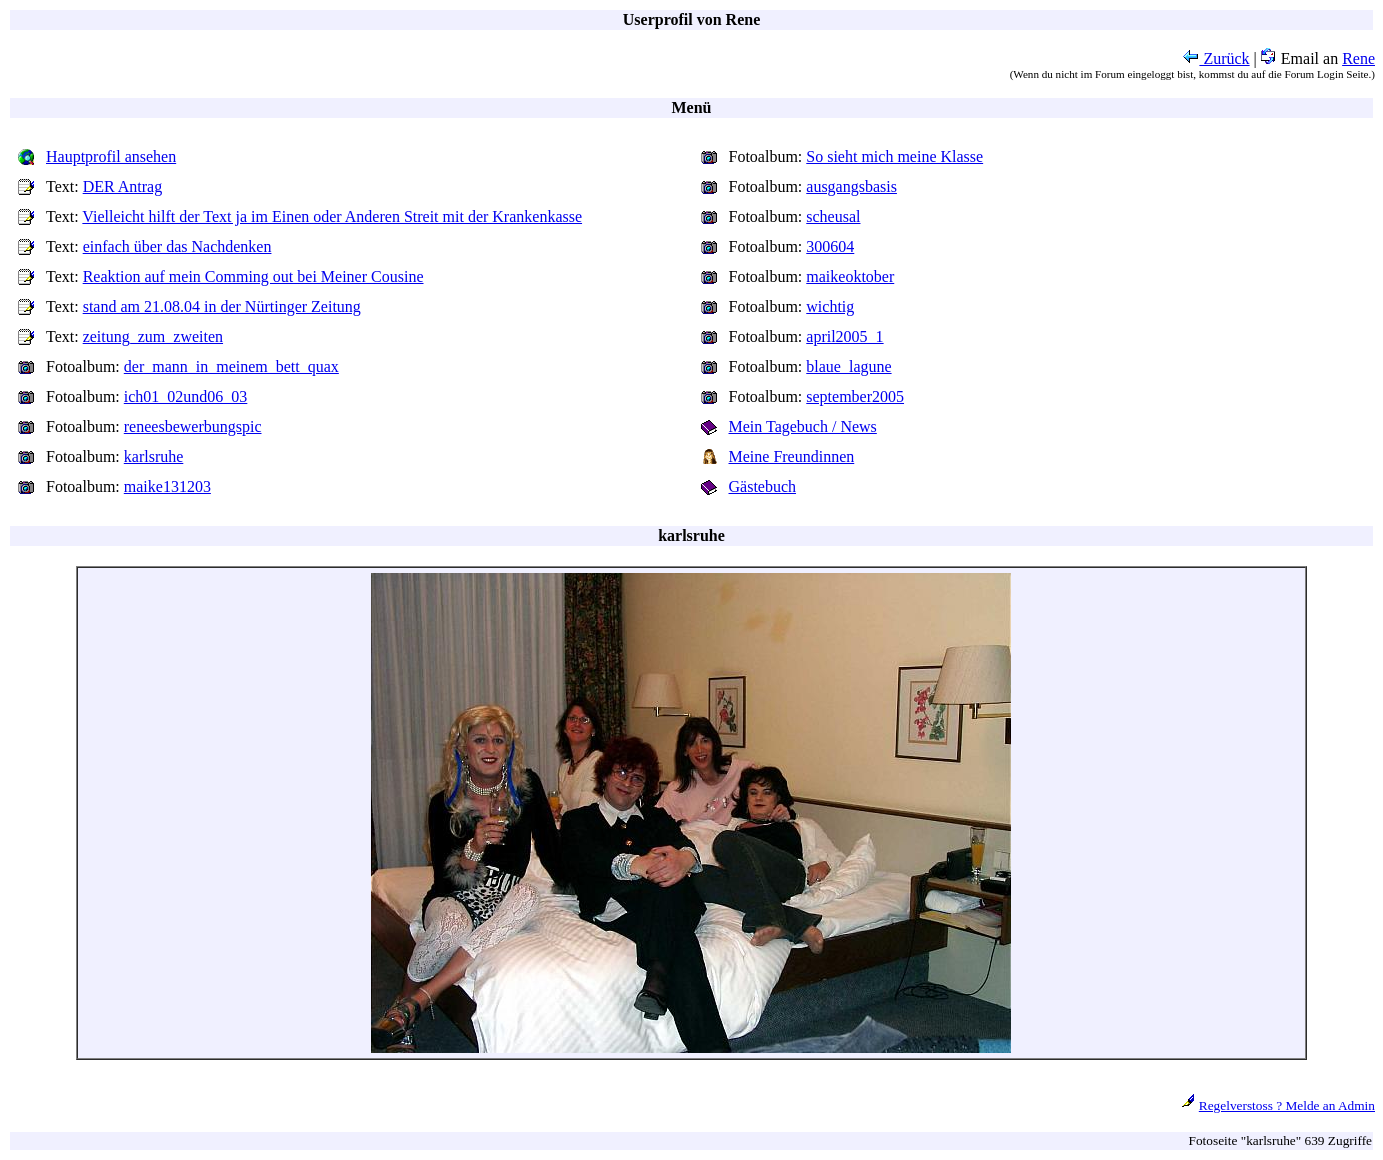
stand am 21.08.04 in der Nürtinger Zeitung (222, 306)
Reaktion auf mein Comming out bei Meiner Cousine (253, 276)
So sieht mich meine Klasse (894, 156)
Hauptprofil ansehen (111, 156)
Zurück (1216, 58)
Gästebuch (763, 486)
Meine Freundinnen (792, 456)
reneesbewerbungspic (193, 426)
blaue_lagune (848, 366)
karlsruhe (154, 456)
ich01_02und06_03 (186, 396)
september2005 (855, 396)
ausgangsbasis (851, 186)
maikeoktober (850, 276)
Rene (1358, 58)
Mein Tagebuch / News (803, 426)
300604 (830, 246)
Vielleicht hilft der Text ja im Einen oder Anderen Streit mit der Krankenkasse (332, 216)
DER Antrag (123, 186)
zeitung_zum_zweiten (153, 336)
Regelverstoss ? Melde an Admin (1287, 1105)
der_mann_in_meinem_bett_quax (231, 366)
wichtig (830, 306)
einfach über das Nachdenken (177, 246)
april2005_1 (844, 336)
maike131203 (167, 486)
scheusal (833, 216)
